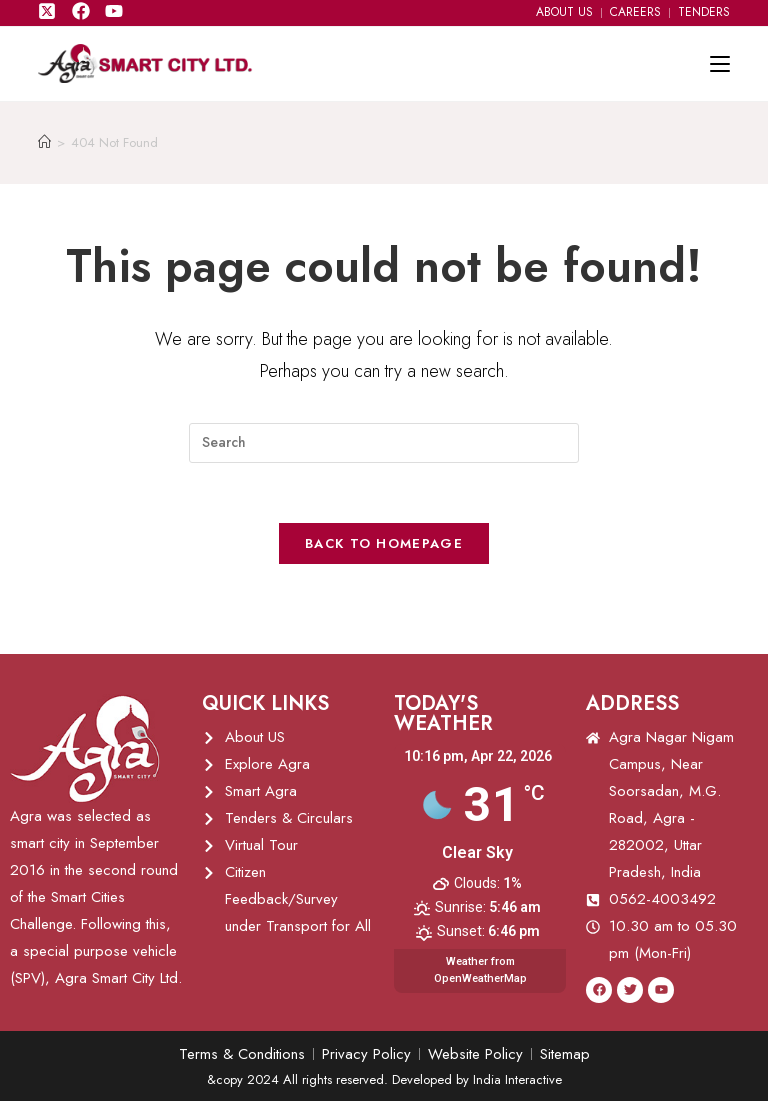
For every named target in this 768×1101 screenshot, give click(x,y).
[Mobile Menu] (720, 64)
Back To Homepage (384, 543)
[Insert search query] (384, 443)
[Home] (44, 142)
